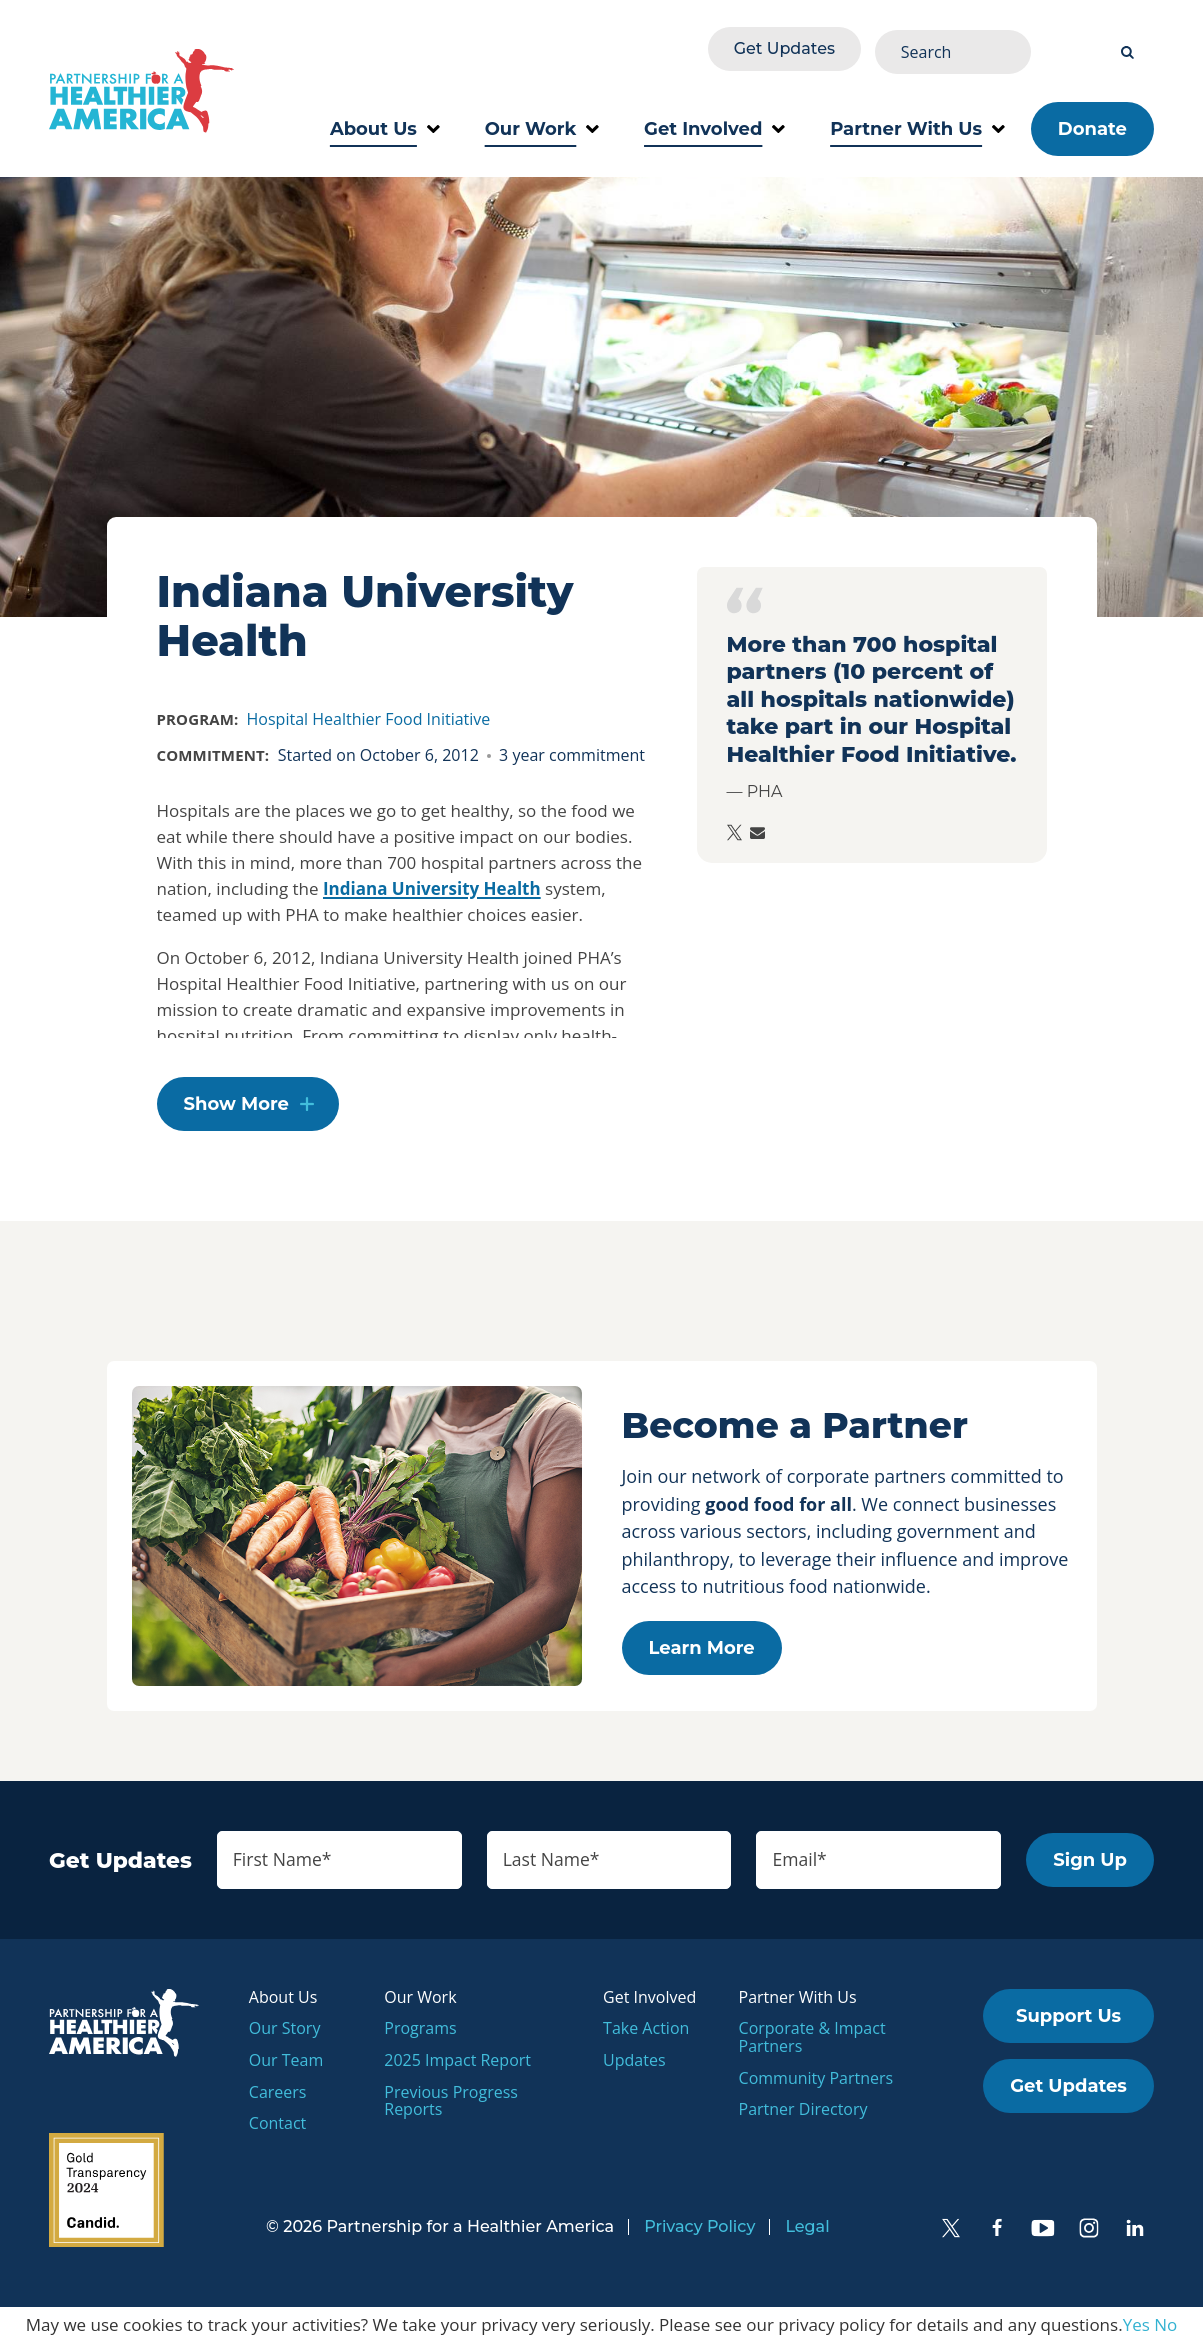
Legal (807, 2231)
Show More (236, 1106)
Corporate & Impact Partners (812, 2041)
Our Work (542, 120)
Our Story (285, 2032)
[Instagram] (1089, 2233)
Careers (278, 2096)
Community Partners (816, 2082)
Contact (277, 2127)
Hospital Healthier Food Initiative (369, 710)
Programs (420, 2032)
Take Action (646, 2032)
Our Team (286, 2064)
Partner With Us (917, 120)
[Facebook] (997, 2233)
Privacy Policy (699, 2231)
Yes (1136, 2329)
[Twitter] (951, 2233)
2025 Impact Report (457, 2064)
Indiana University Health (432, 879)
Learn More (702, 1649)
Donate (1092, 120)
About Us (385, 120)
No (1165, 2329)
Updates (634, 2064)
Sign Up (1090, 1863)
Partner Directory (803, 2113)
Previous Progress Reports (451, 2105)
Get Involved (714, 120)
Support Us (1068, 2020)
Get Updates (929, 46)
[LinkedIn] (1135, 2233)
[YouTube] (1043, 2233)
